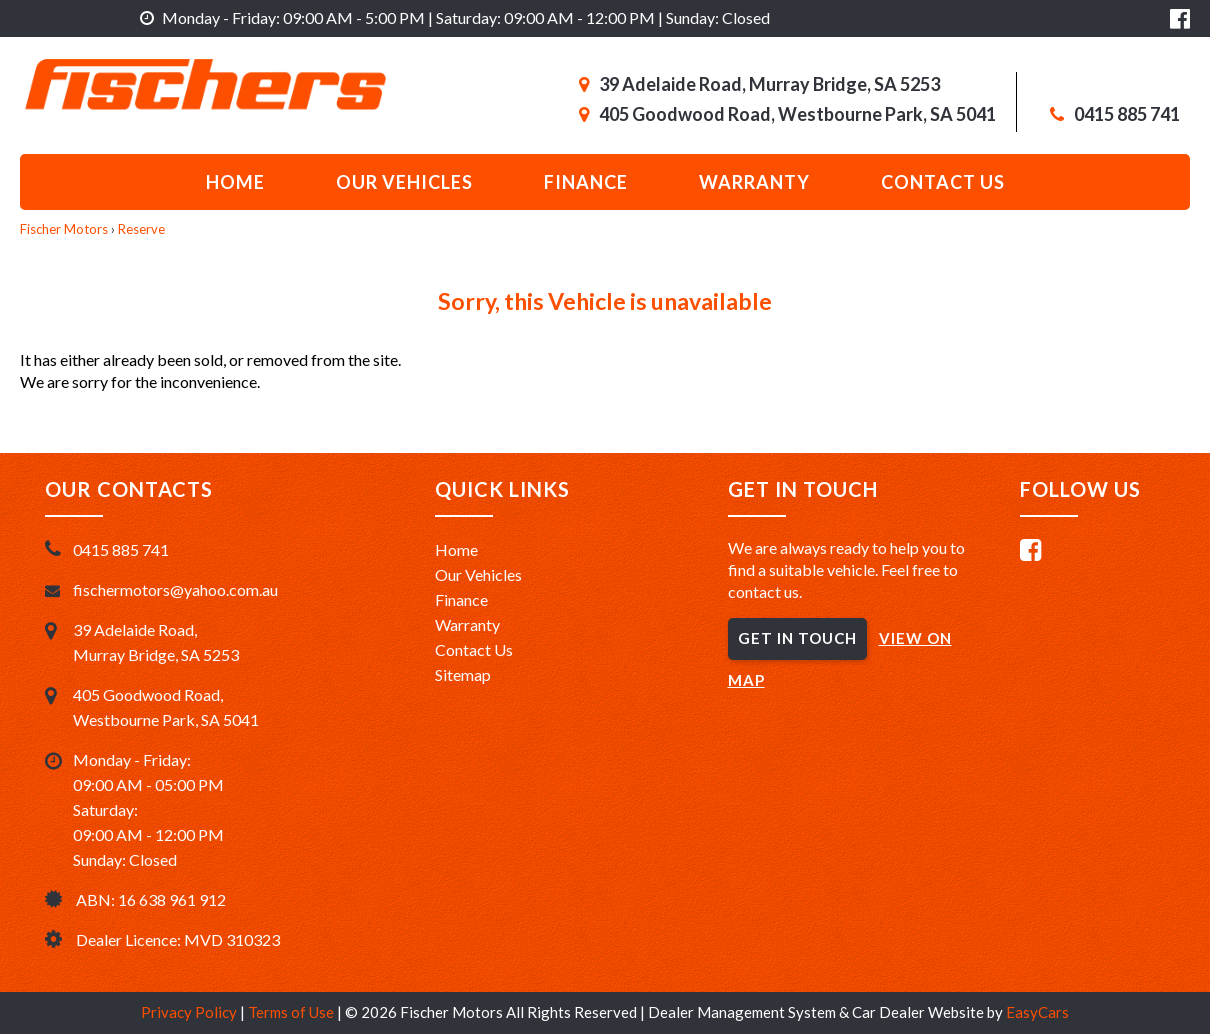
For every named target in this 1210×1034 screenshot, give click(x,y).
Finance (586, 182)
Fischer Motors (64, 229)
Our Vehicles (404, 182)
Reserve (141, 229)
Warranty (754, 182)
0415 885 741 (1127, 114)
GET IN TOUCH (797, 638)
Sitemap (463, 674)
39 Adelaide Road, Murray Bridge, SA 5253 (769, 84)
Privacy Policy (190, 1012)
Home (235, 182)
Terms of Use (292, 1012)
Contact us (943, 182)
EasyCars (1037, 1012)
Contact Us (474, 649)
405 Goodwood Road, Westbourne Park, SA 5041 (797, 114)
